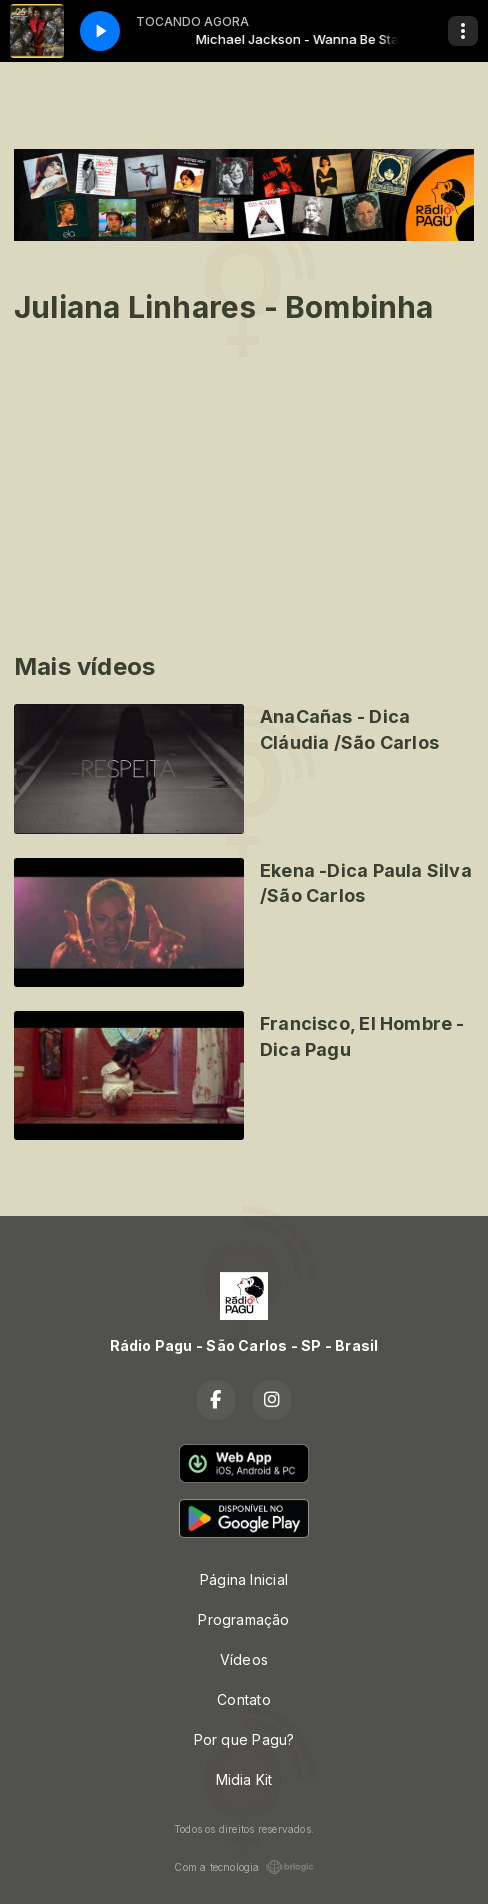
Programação (243, 1619)
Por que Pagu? (244, 1739)
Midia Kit (244, 1779)
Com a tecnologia (243, 1867)
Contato (243, 1699)
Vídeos (244, 1659)
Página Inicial (244, 1579)
